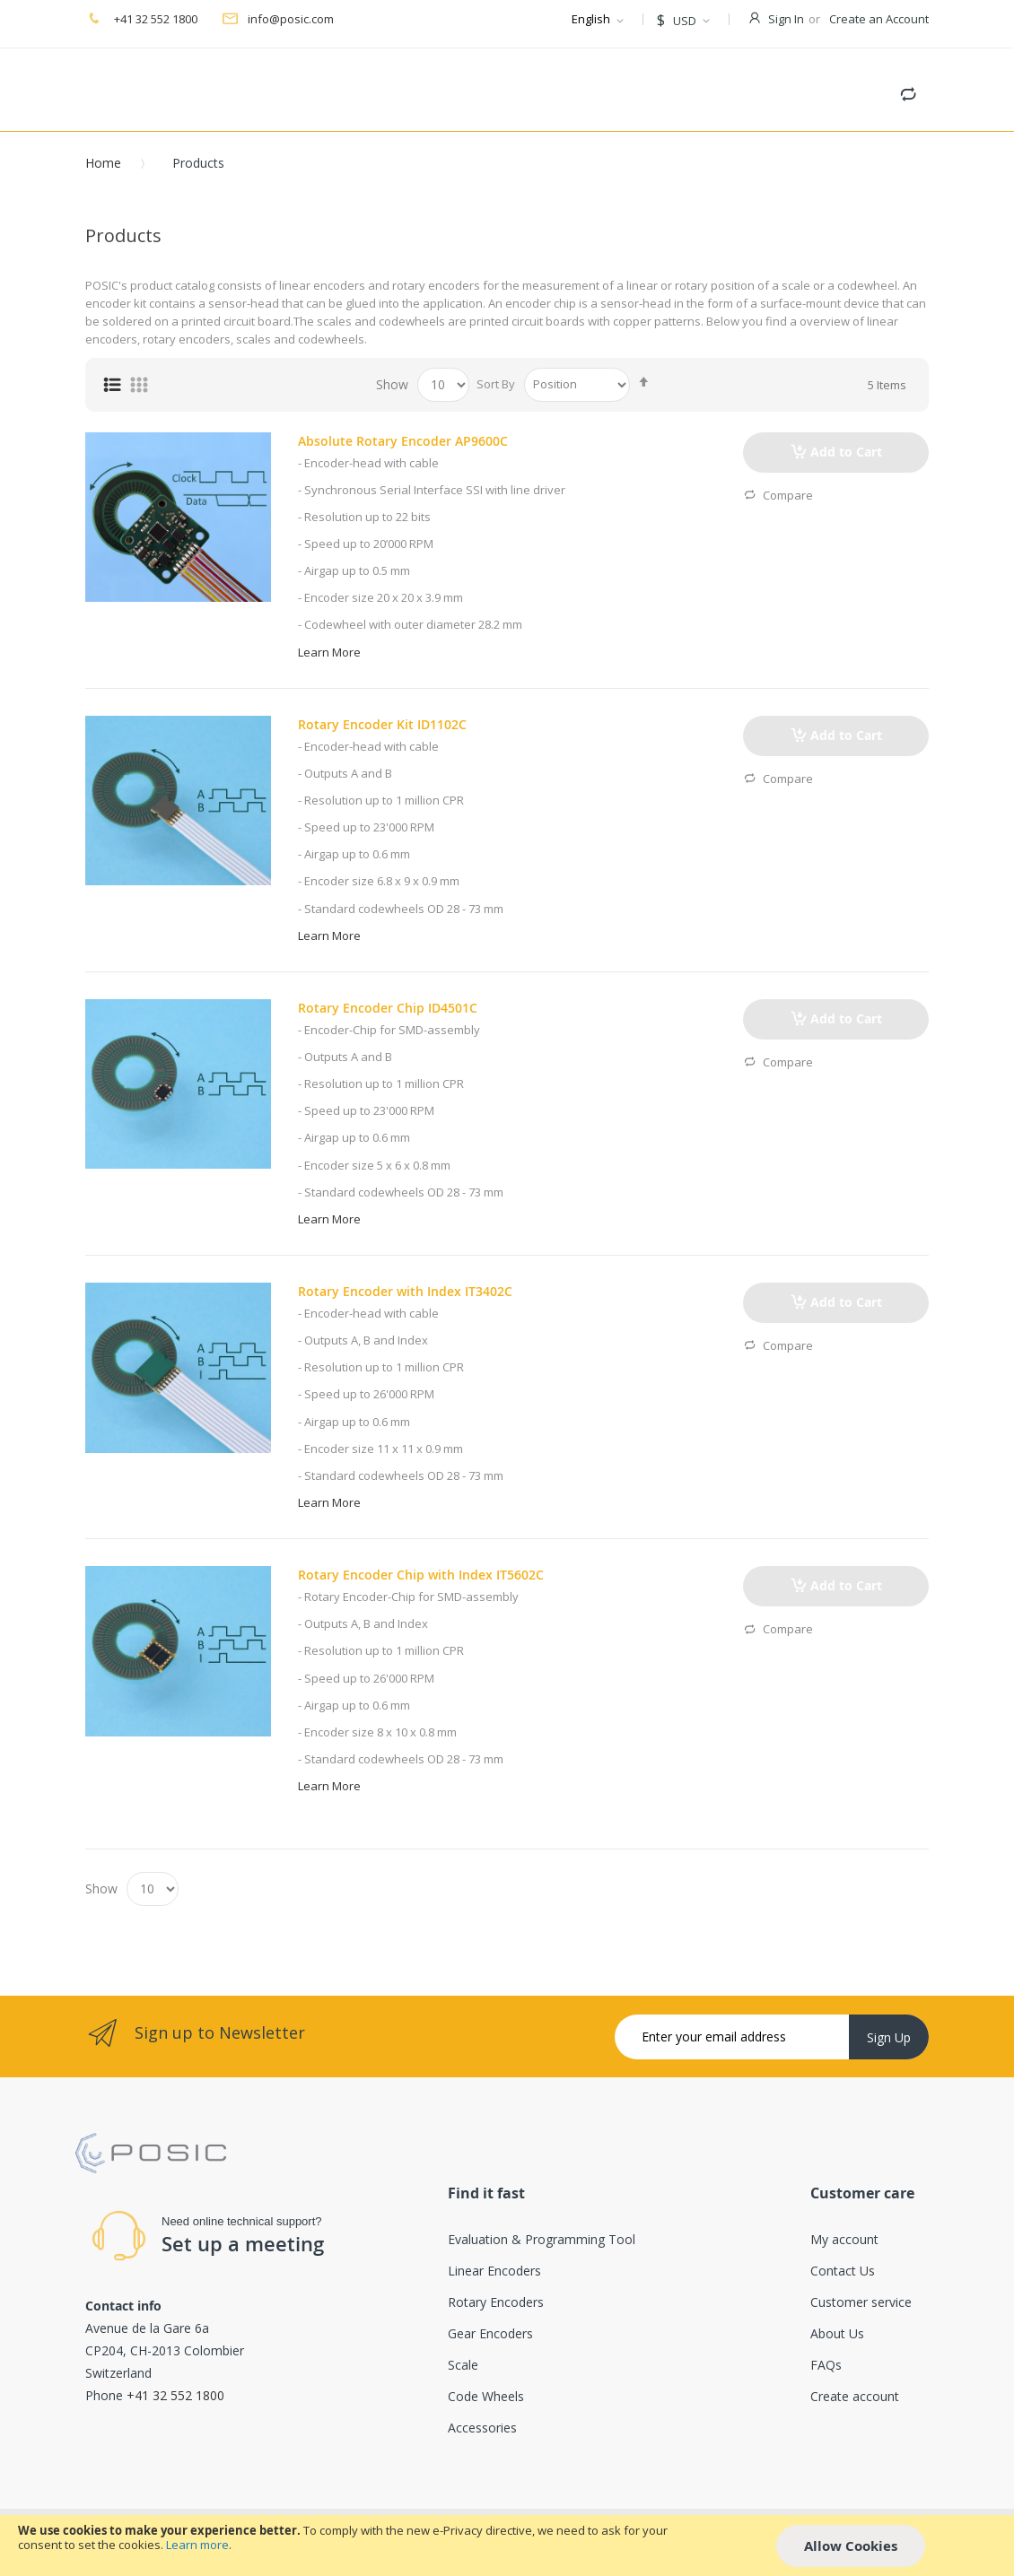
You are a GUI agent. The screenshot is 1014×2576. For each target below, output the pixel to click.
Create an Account (879, 19)
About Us (837, 2333)
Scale (463, 2364)
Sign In (786, 19)
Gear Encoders (490, 2333)
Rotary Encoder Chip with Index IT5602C (421, 1574)
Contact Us (842, 2270)
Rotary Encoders (496, 2302)
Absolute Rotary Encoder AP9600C (403, 440)
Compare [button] (778, 496)
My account (844, 2239)
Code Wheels (486, 2396)
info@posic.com (291, 19)
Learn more (197, 2545)
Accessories (482, 2427)
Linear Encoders (494, 2270)
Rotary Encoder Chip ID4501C (387, 1007)
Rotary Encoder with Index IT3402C (405, 1291)
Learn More (329, 652)
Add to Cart (846, 451)
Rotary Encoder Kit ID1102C (382, 724)
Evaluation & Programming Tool (541, 2239)
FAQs (826, 2364)
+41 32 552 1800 (154, 19)
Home (103, 162)
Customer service (861, 2302)
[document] (507, 2545)
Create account (854, 2396)
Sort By (495, 384)
